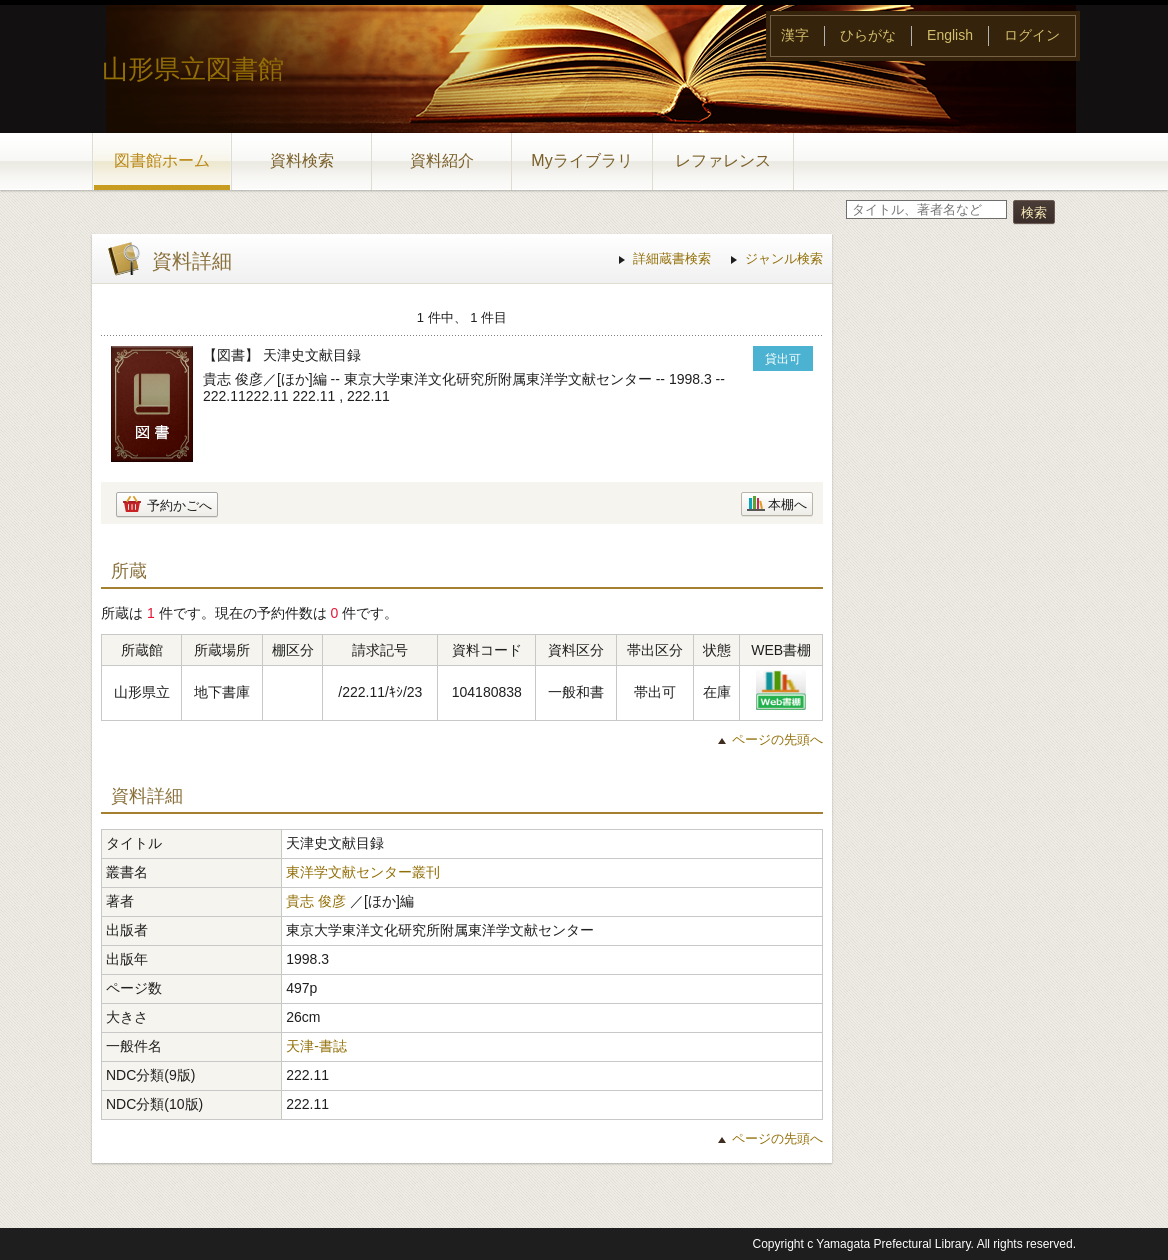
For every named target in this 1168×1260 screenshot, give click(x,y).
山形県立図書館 (193, 69)
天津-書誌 (316, 1046)
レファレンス (723, 160)
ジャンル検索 (784, 258)
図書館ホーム (162, 160)
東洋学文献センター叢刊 (363, 872)
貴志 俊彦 (316, 901)
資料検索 (302, 160)
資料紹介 (442, 160)
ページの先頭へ (777, 739)
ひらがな (868, 35)
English (950, 35)
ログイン (1032, 35)
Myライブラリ (581, 160)
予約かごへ (179, 505)
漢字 (795, 35)
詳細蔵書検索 (672, 258)
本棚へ (787, 504)
